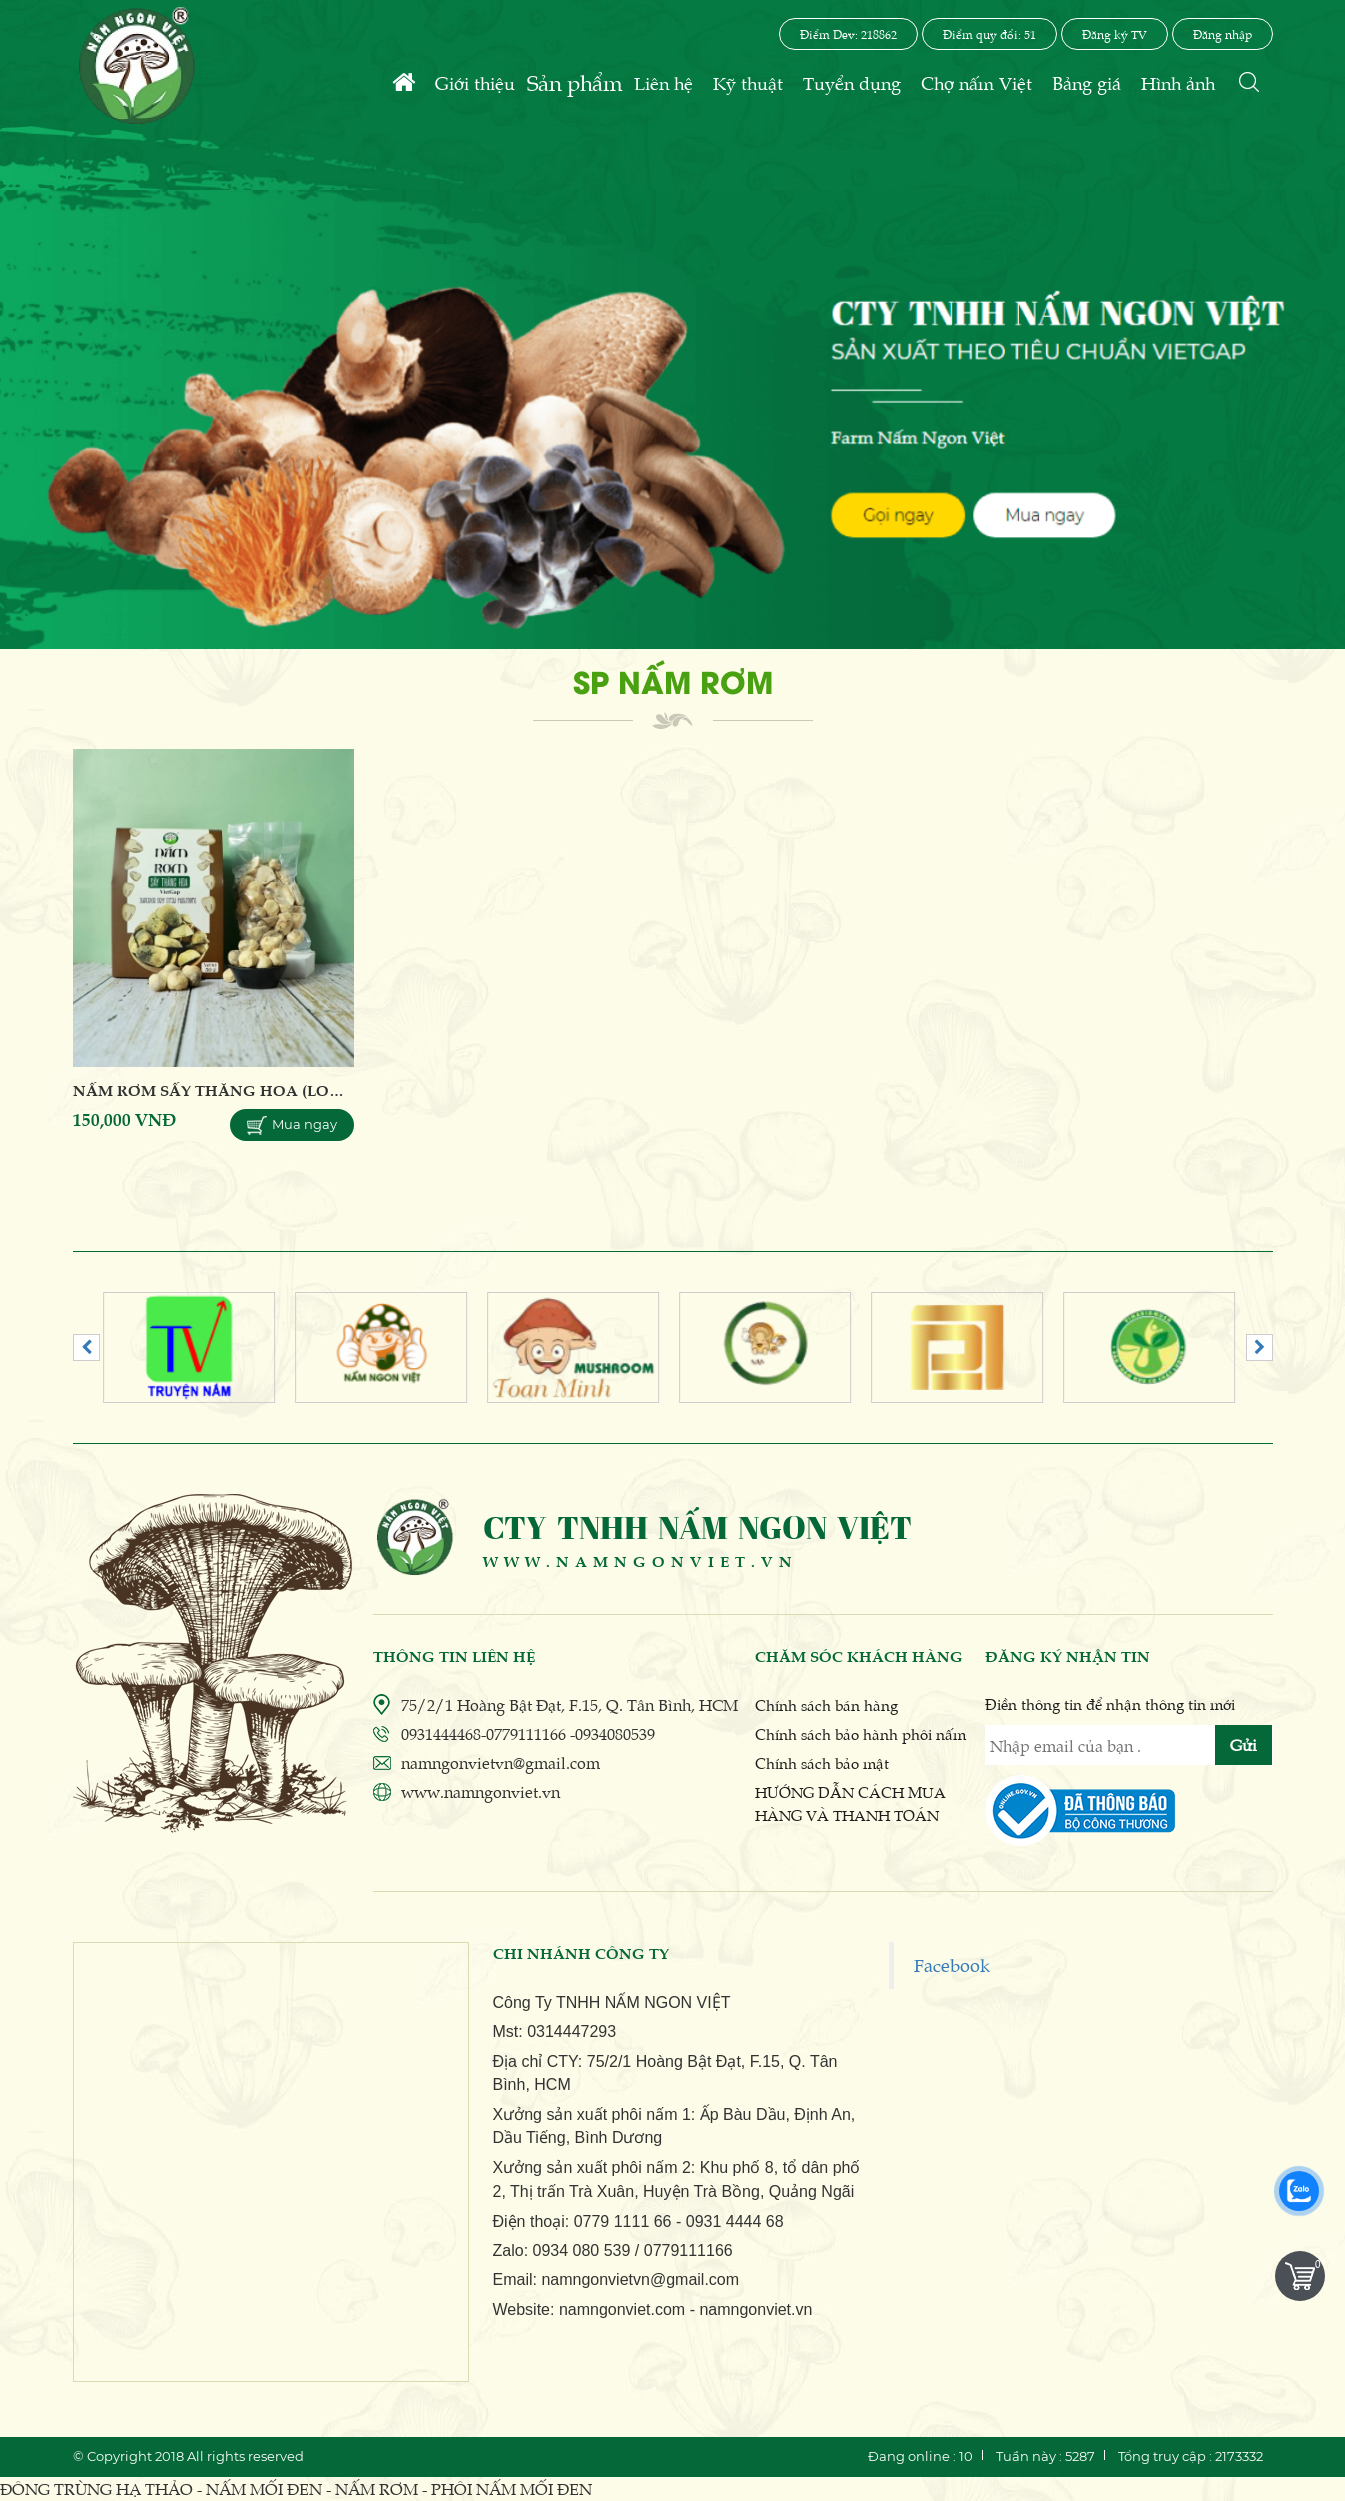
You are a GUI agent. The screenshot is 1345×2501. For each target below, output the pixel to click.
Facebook (952, 1964)
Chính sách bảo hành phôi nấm (860, 1733)
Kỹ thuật (748, 82)
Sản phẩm (574, 82)
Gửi (1243, 1744)
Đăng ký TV (1114, 33)
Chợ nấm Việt (976, 82)
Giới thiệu (475, 82)
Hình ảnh (1178, 82)
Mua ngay (292, 1125)
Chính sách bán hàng (826, 1704)
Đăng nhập (1222, 33)
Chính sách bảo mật (822, 1762)
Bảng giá (1086, 82)
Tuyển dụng (852, 82)
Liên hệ (663, 82)
